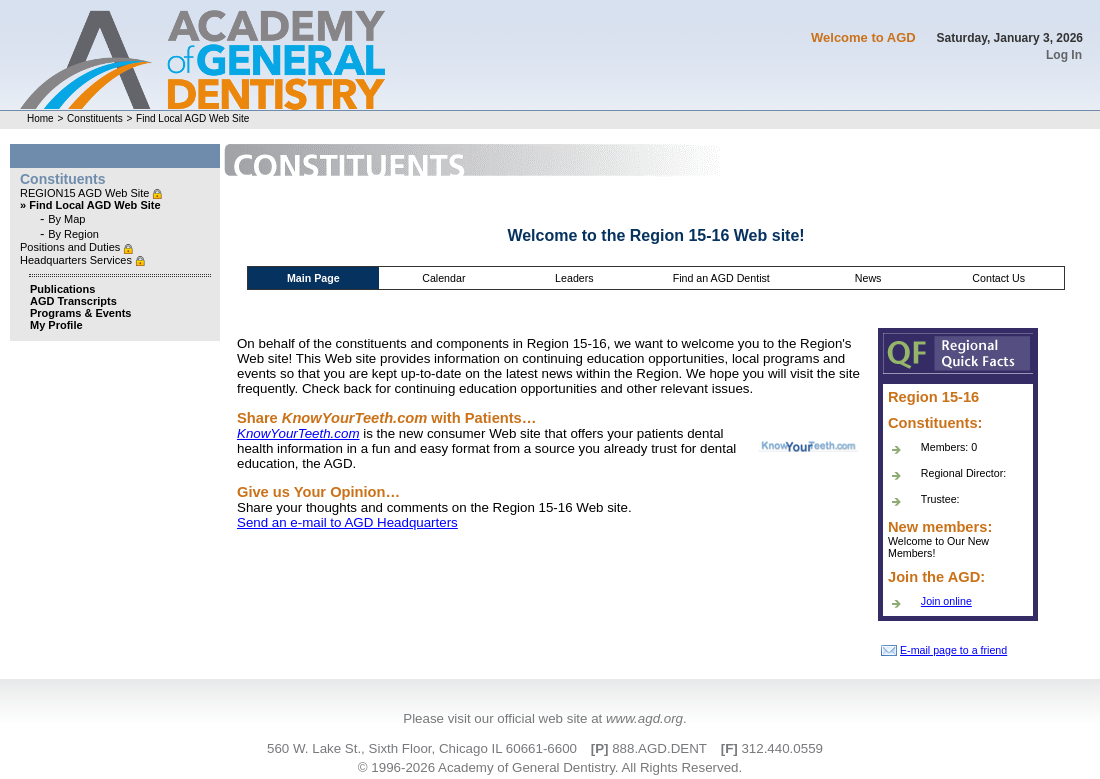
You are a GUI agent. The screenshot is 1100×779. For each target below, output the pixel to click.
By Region (73, 234)
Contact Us (998, 278)
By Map (66, 219)
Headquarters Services (77, 260)
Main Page (313, 278)
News (868, 278)
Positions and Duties (71, 247)
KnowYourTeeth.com (298, 433)
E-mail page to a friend (944, 650)
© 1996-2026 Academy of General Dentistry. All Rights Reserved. (550, 767)
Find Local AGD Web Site (192, 118)
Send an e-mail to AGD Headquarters (347, 522)
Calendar (443, 278)
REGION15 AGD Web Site (86, 193)
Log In (1064, 55)
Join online (946, 601)
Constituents (95, 118)
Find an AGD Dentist (721, 278)
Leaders (574, 278)
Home (40, 118)
